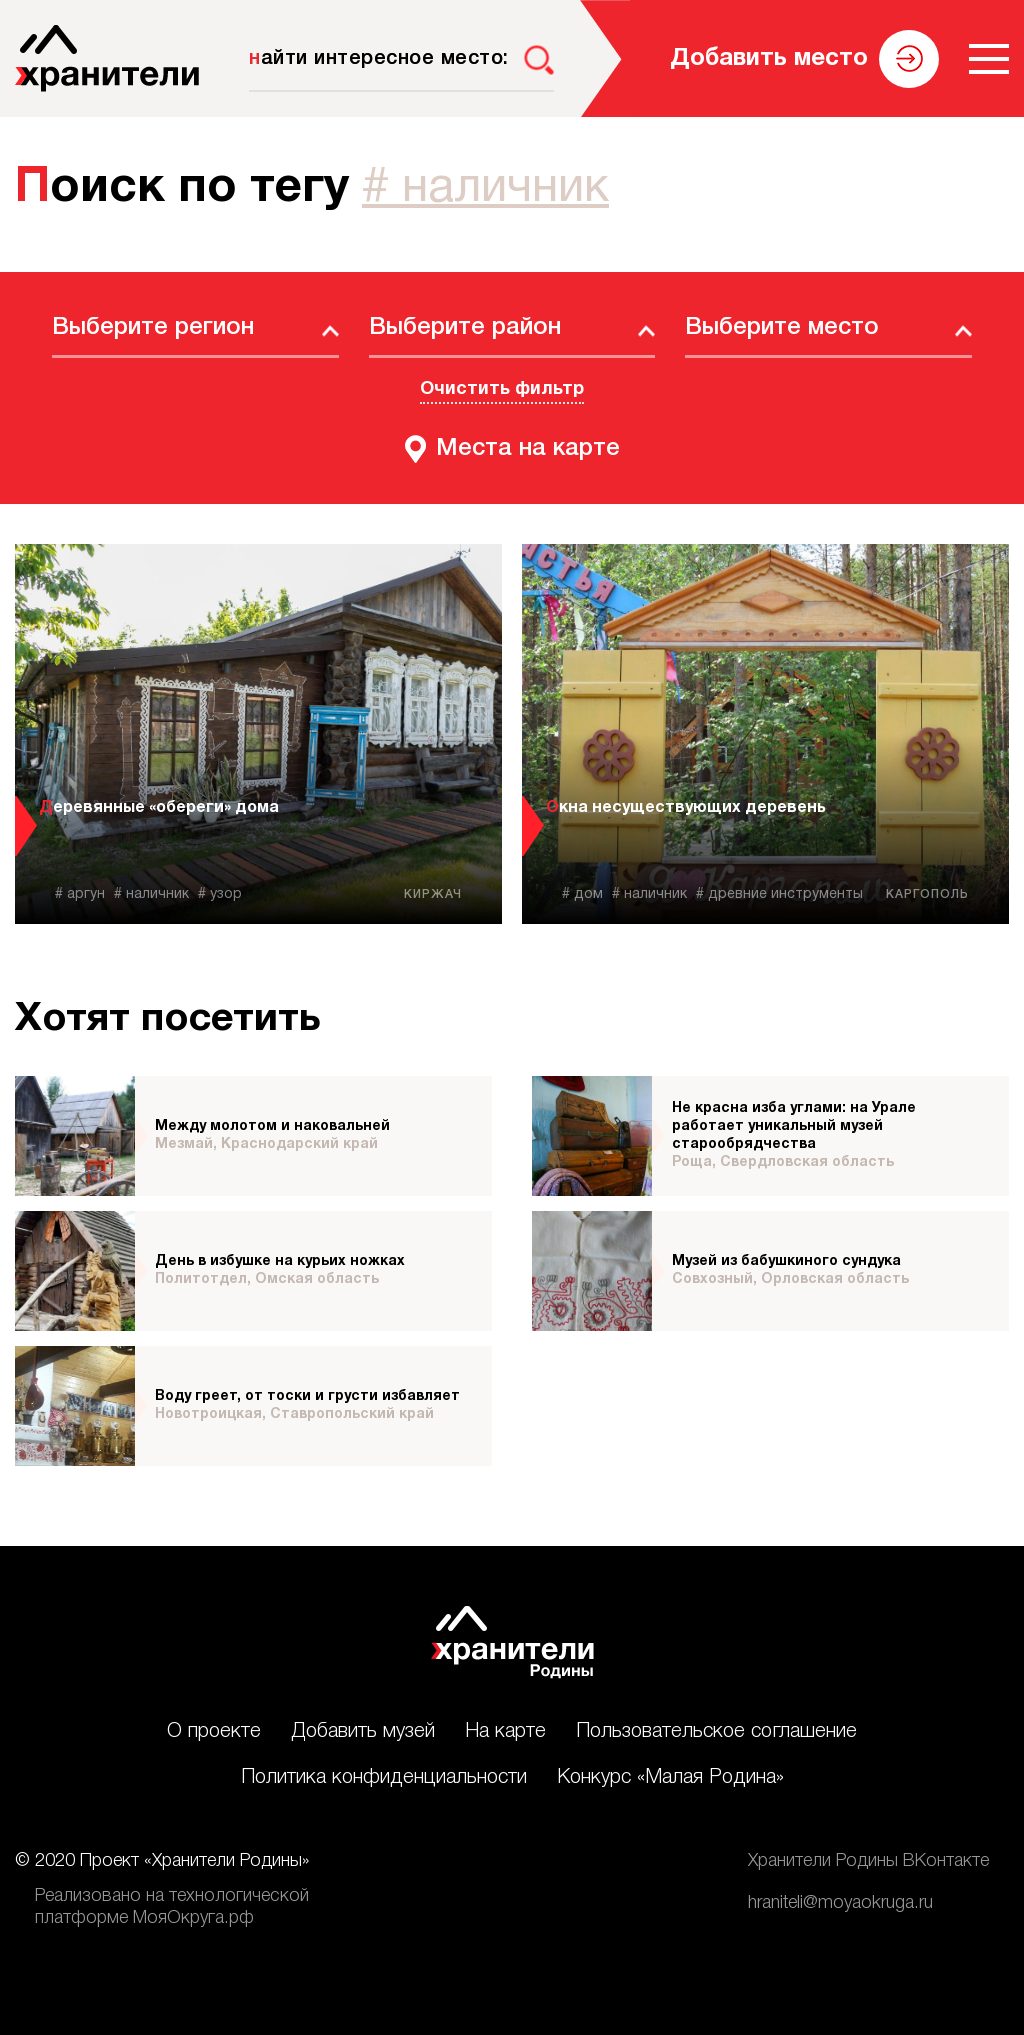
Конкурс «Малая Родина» (670, 1778)
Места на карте (528, 449)
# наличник (485, 189)
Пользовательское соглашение (716, 1732)
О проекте (214, 1732)
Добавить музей (363, 1732)
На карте (505, 1732)
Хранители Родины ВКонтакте (868, 1861)
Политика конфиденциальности (384, 1778)
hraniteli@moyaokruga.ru (840, 1903)
